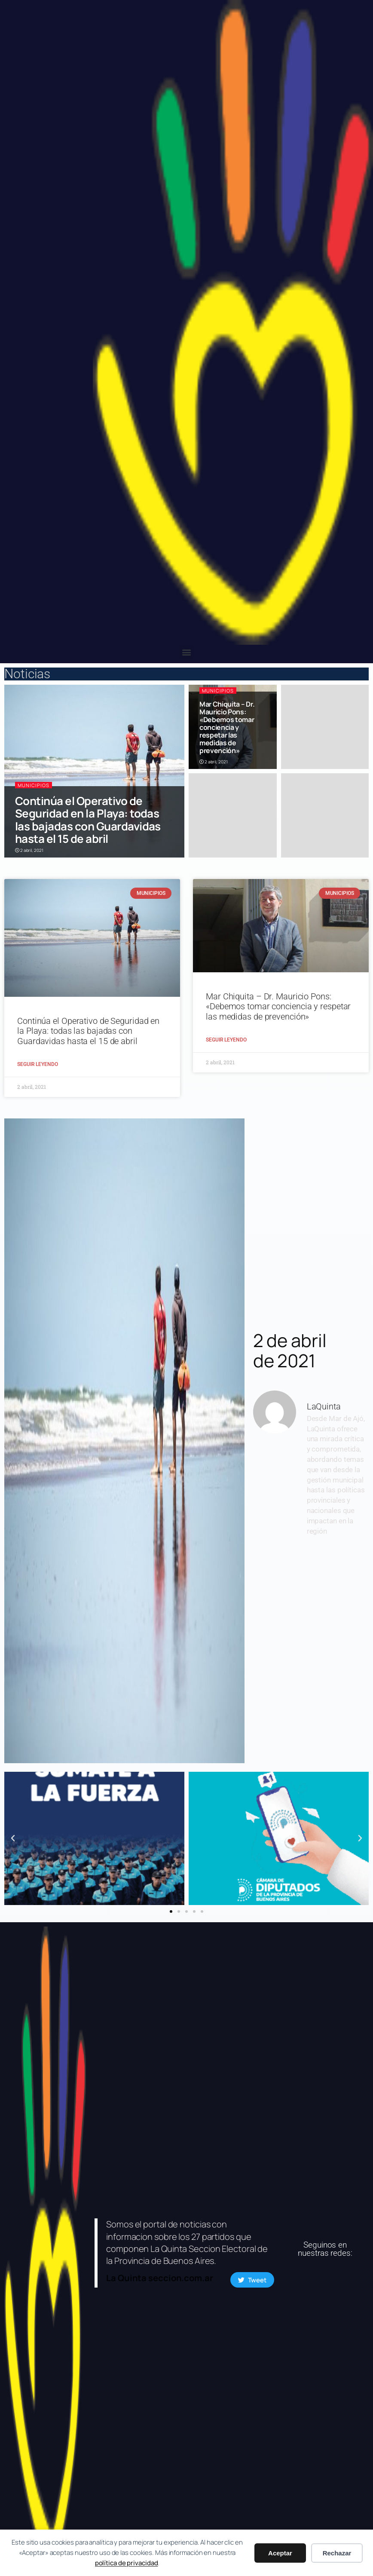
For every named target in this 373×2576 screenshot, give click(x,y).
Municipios (33, 785)
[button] (187, 652)
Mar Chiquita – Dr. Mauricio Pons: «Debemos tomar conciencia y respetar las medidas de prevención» (226, 727)
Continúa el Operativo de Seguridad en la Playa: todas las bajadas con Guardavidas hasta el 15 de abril (88, 819)
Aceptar (280, 2553)
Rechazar (337, 2553)
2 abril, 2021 (29, 850)
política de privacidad (126, 2562)
